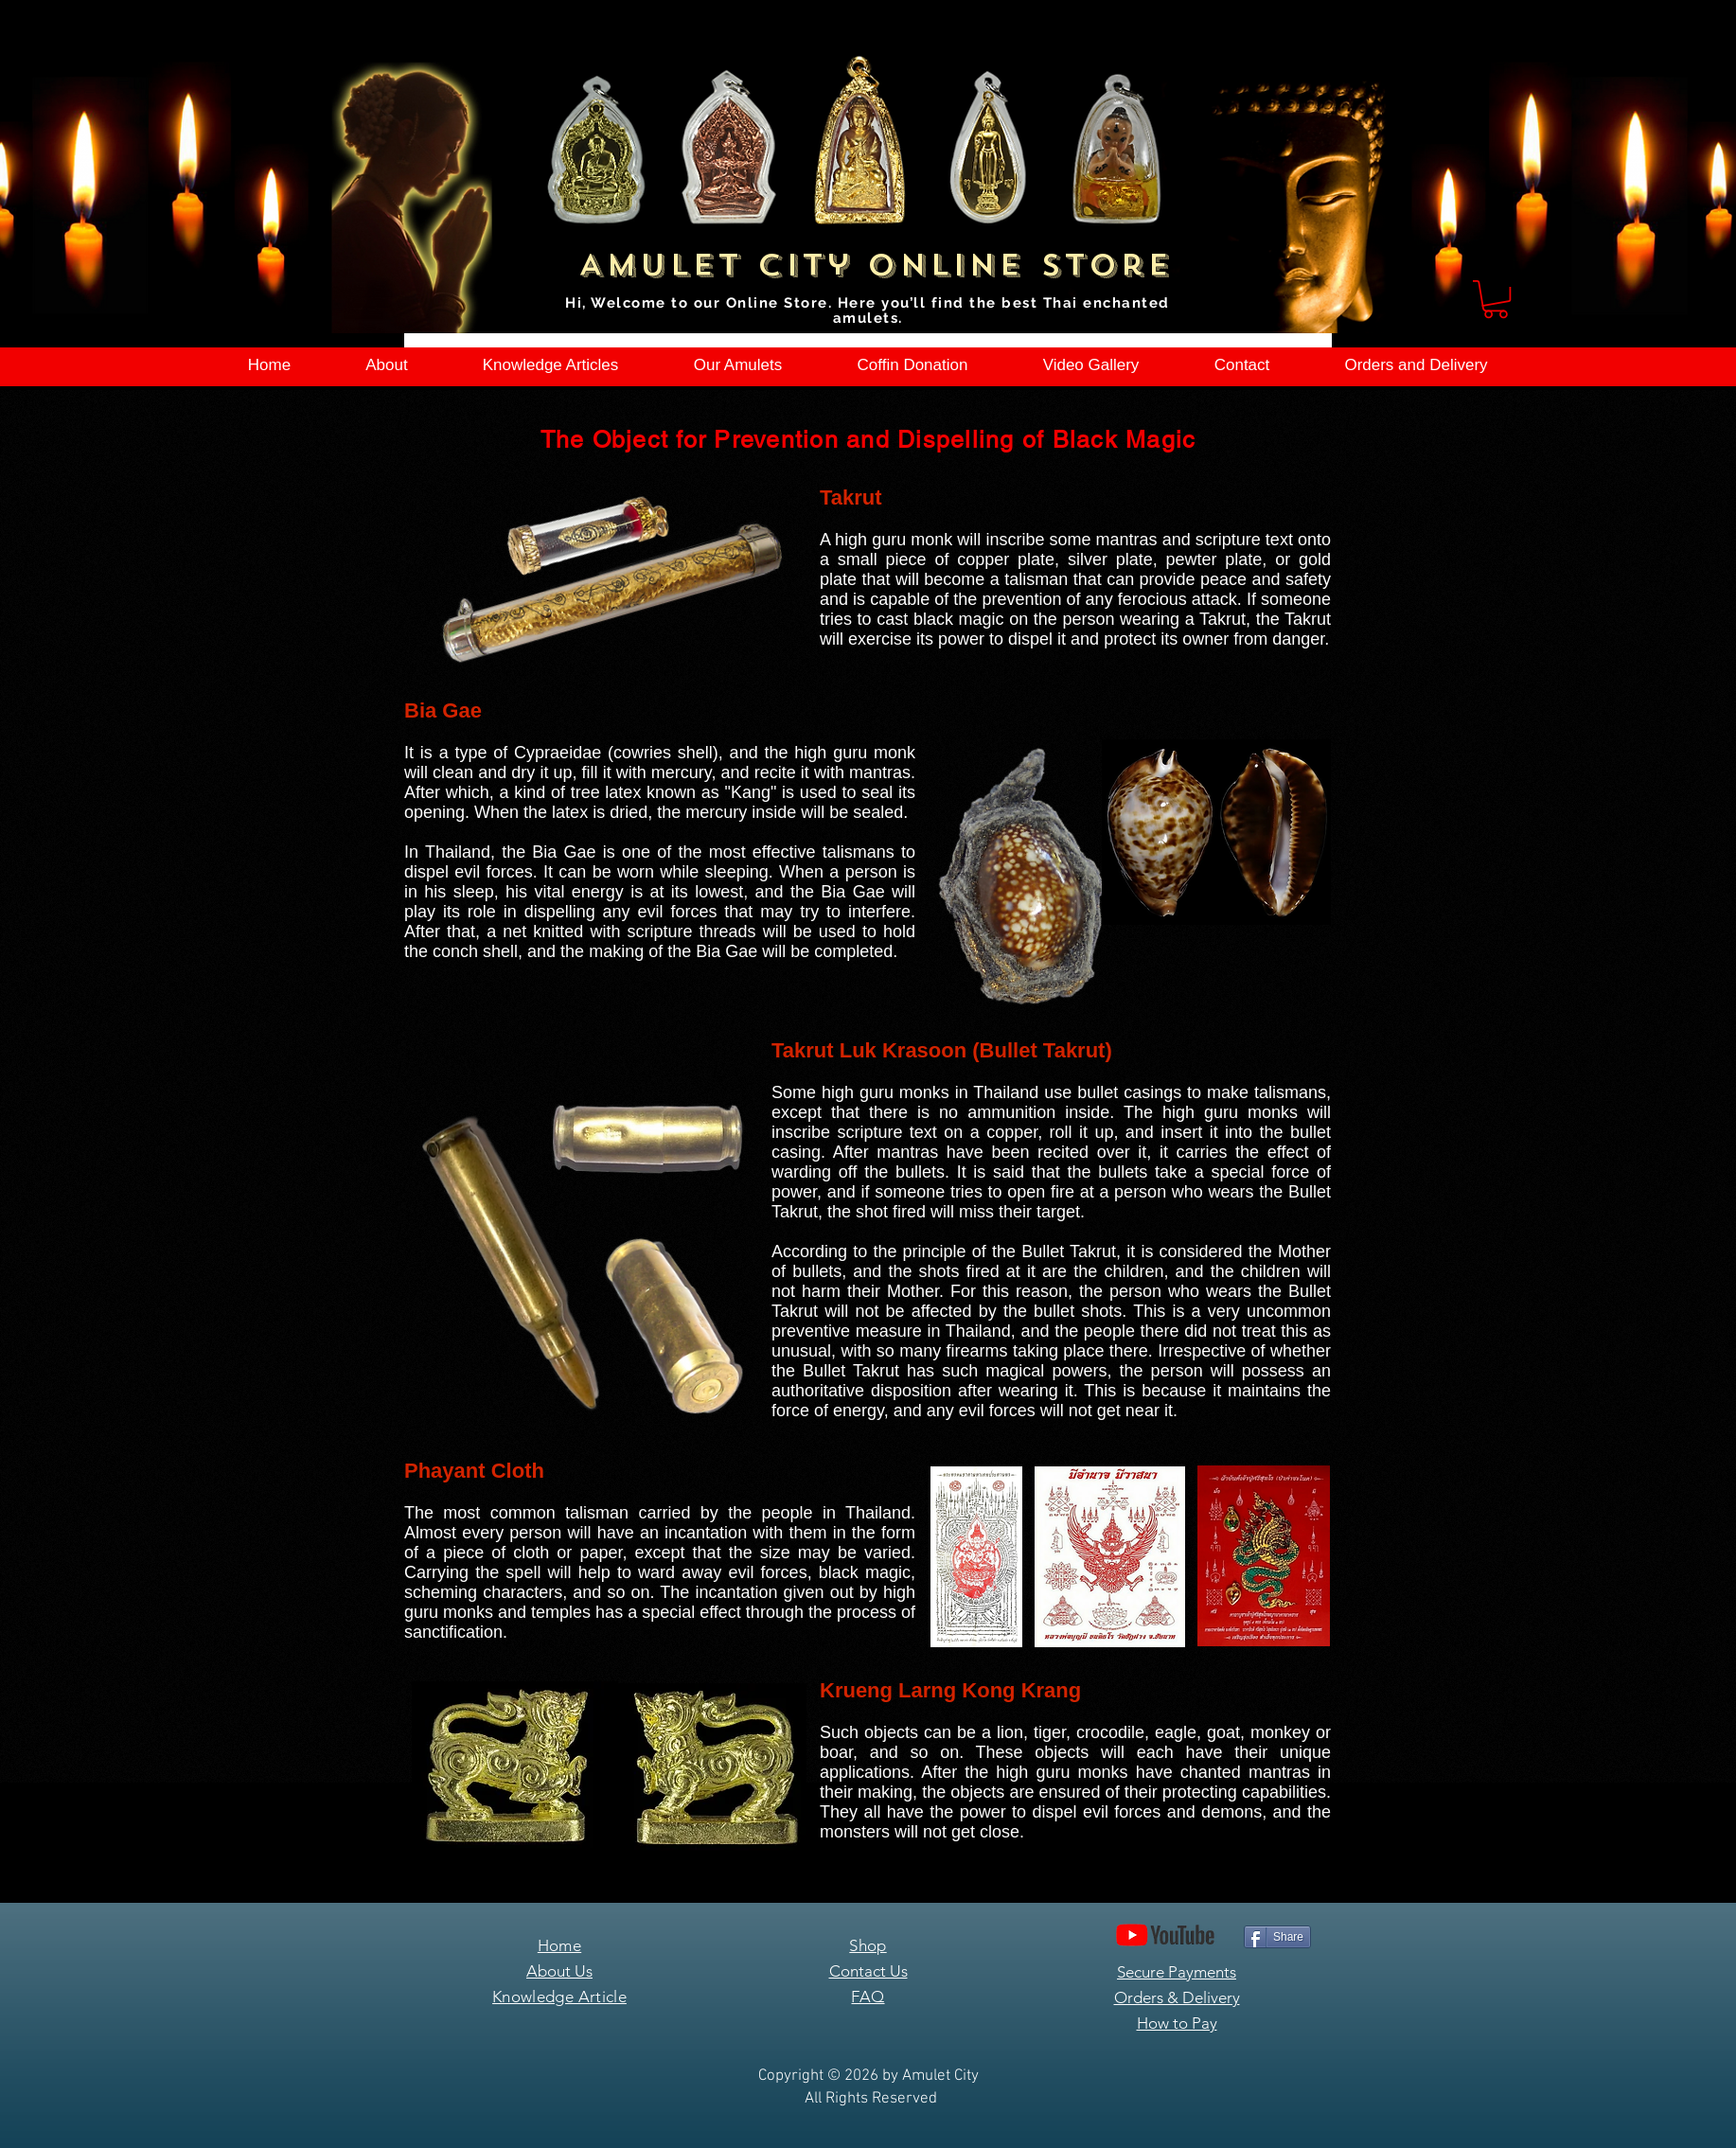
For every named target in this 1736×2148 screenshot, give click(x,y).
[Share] (1277, 1937)
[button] (1495, 299)
